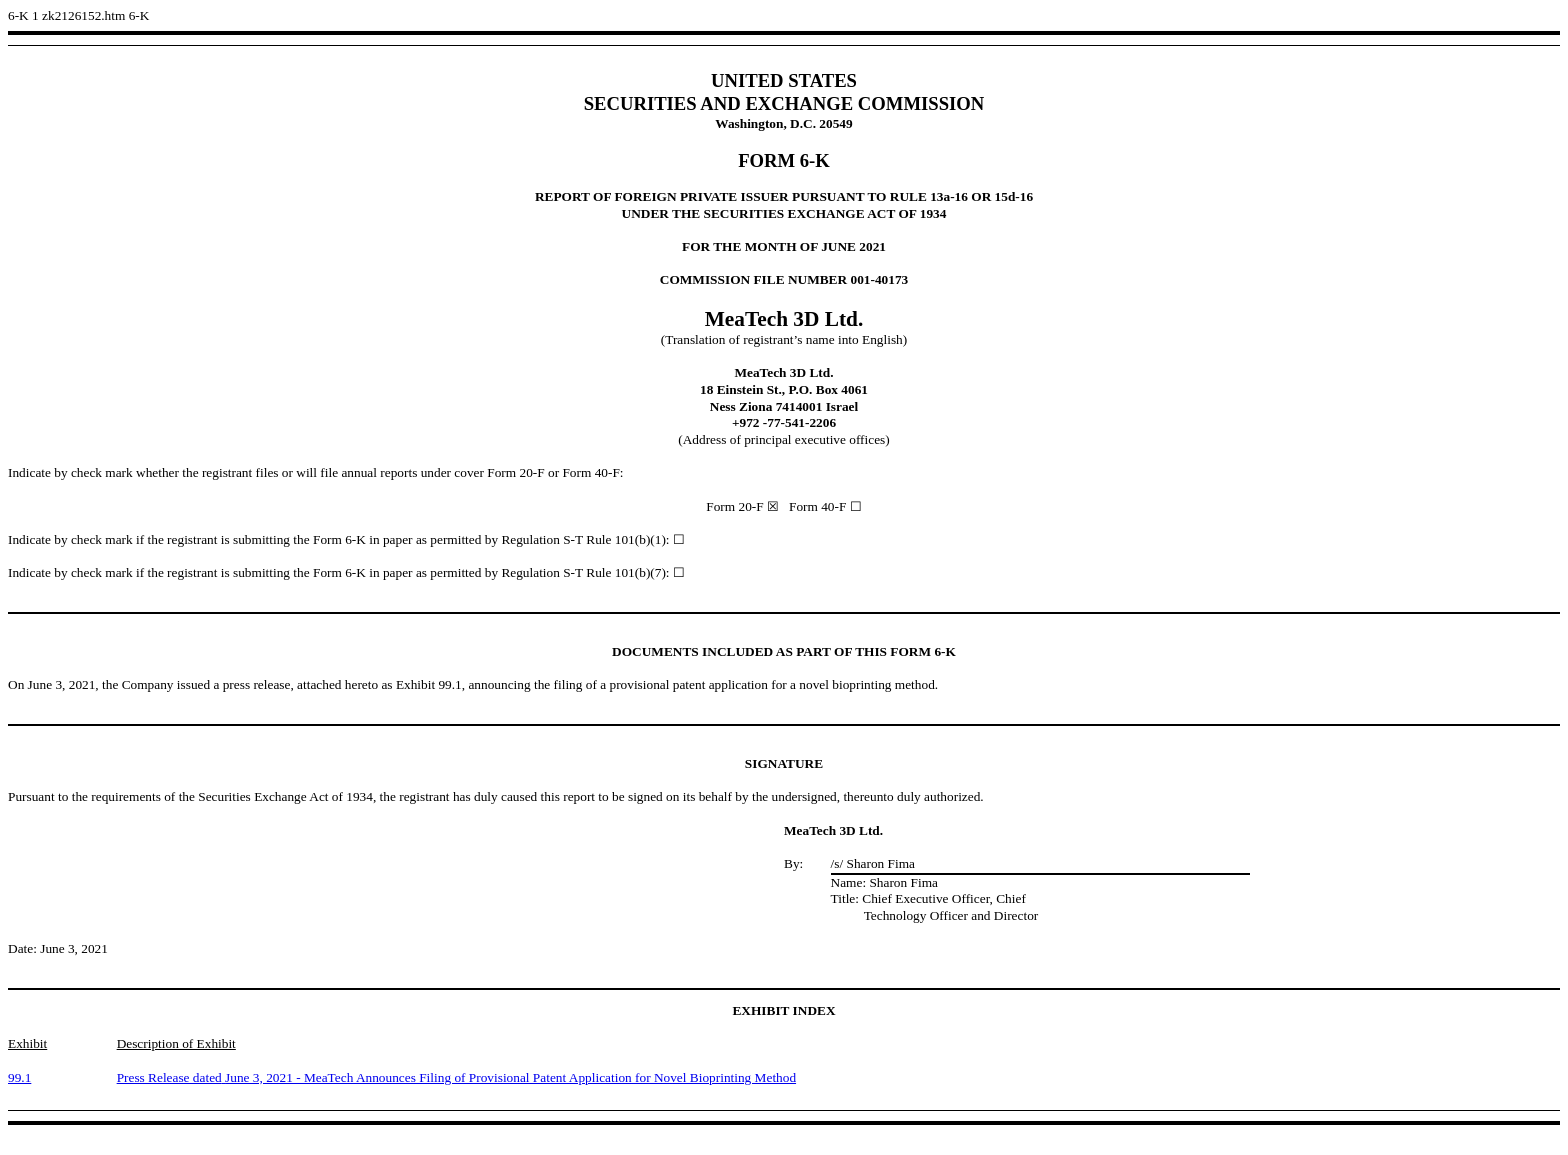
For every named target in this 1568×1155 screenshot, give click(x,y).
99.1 (19, 1077)
